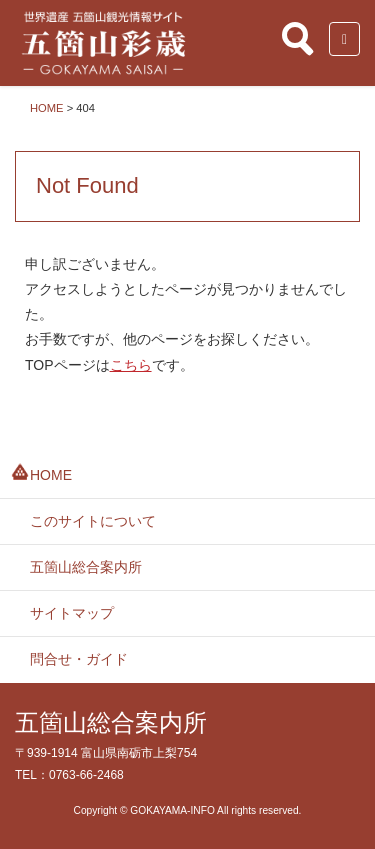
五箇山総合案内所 (86, 567)
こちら (131, 365)
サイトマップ (72, 613)
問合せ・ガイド (79, 659)
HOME (51, 475)
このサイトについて (93, 521)
